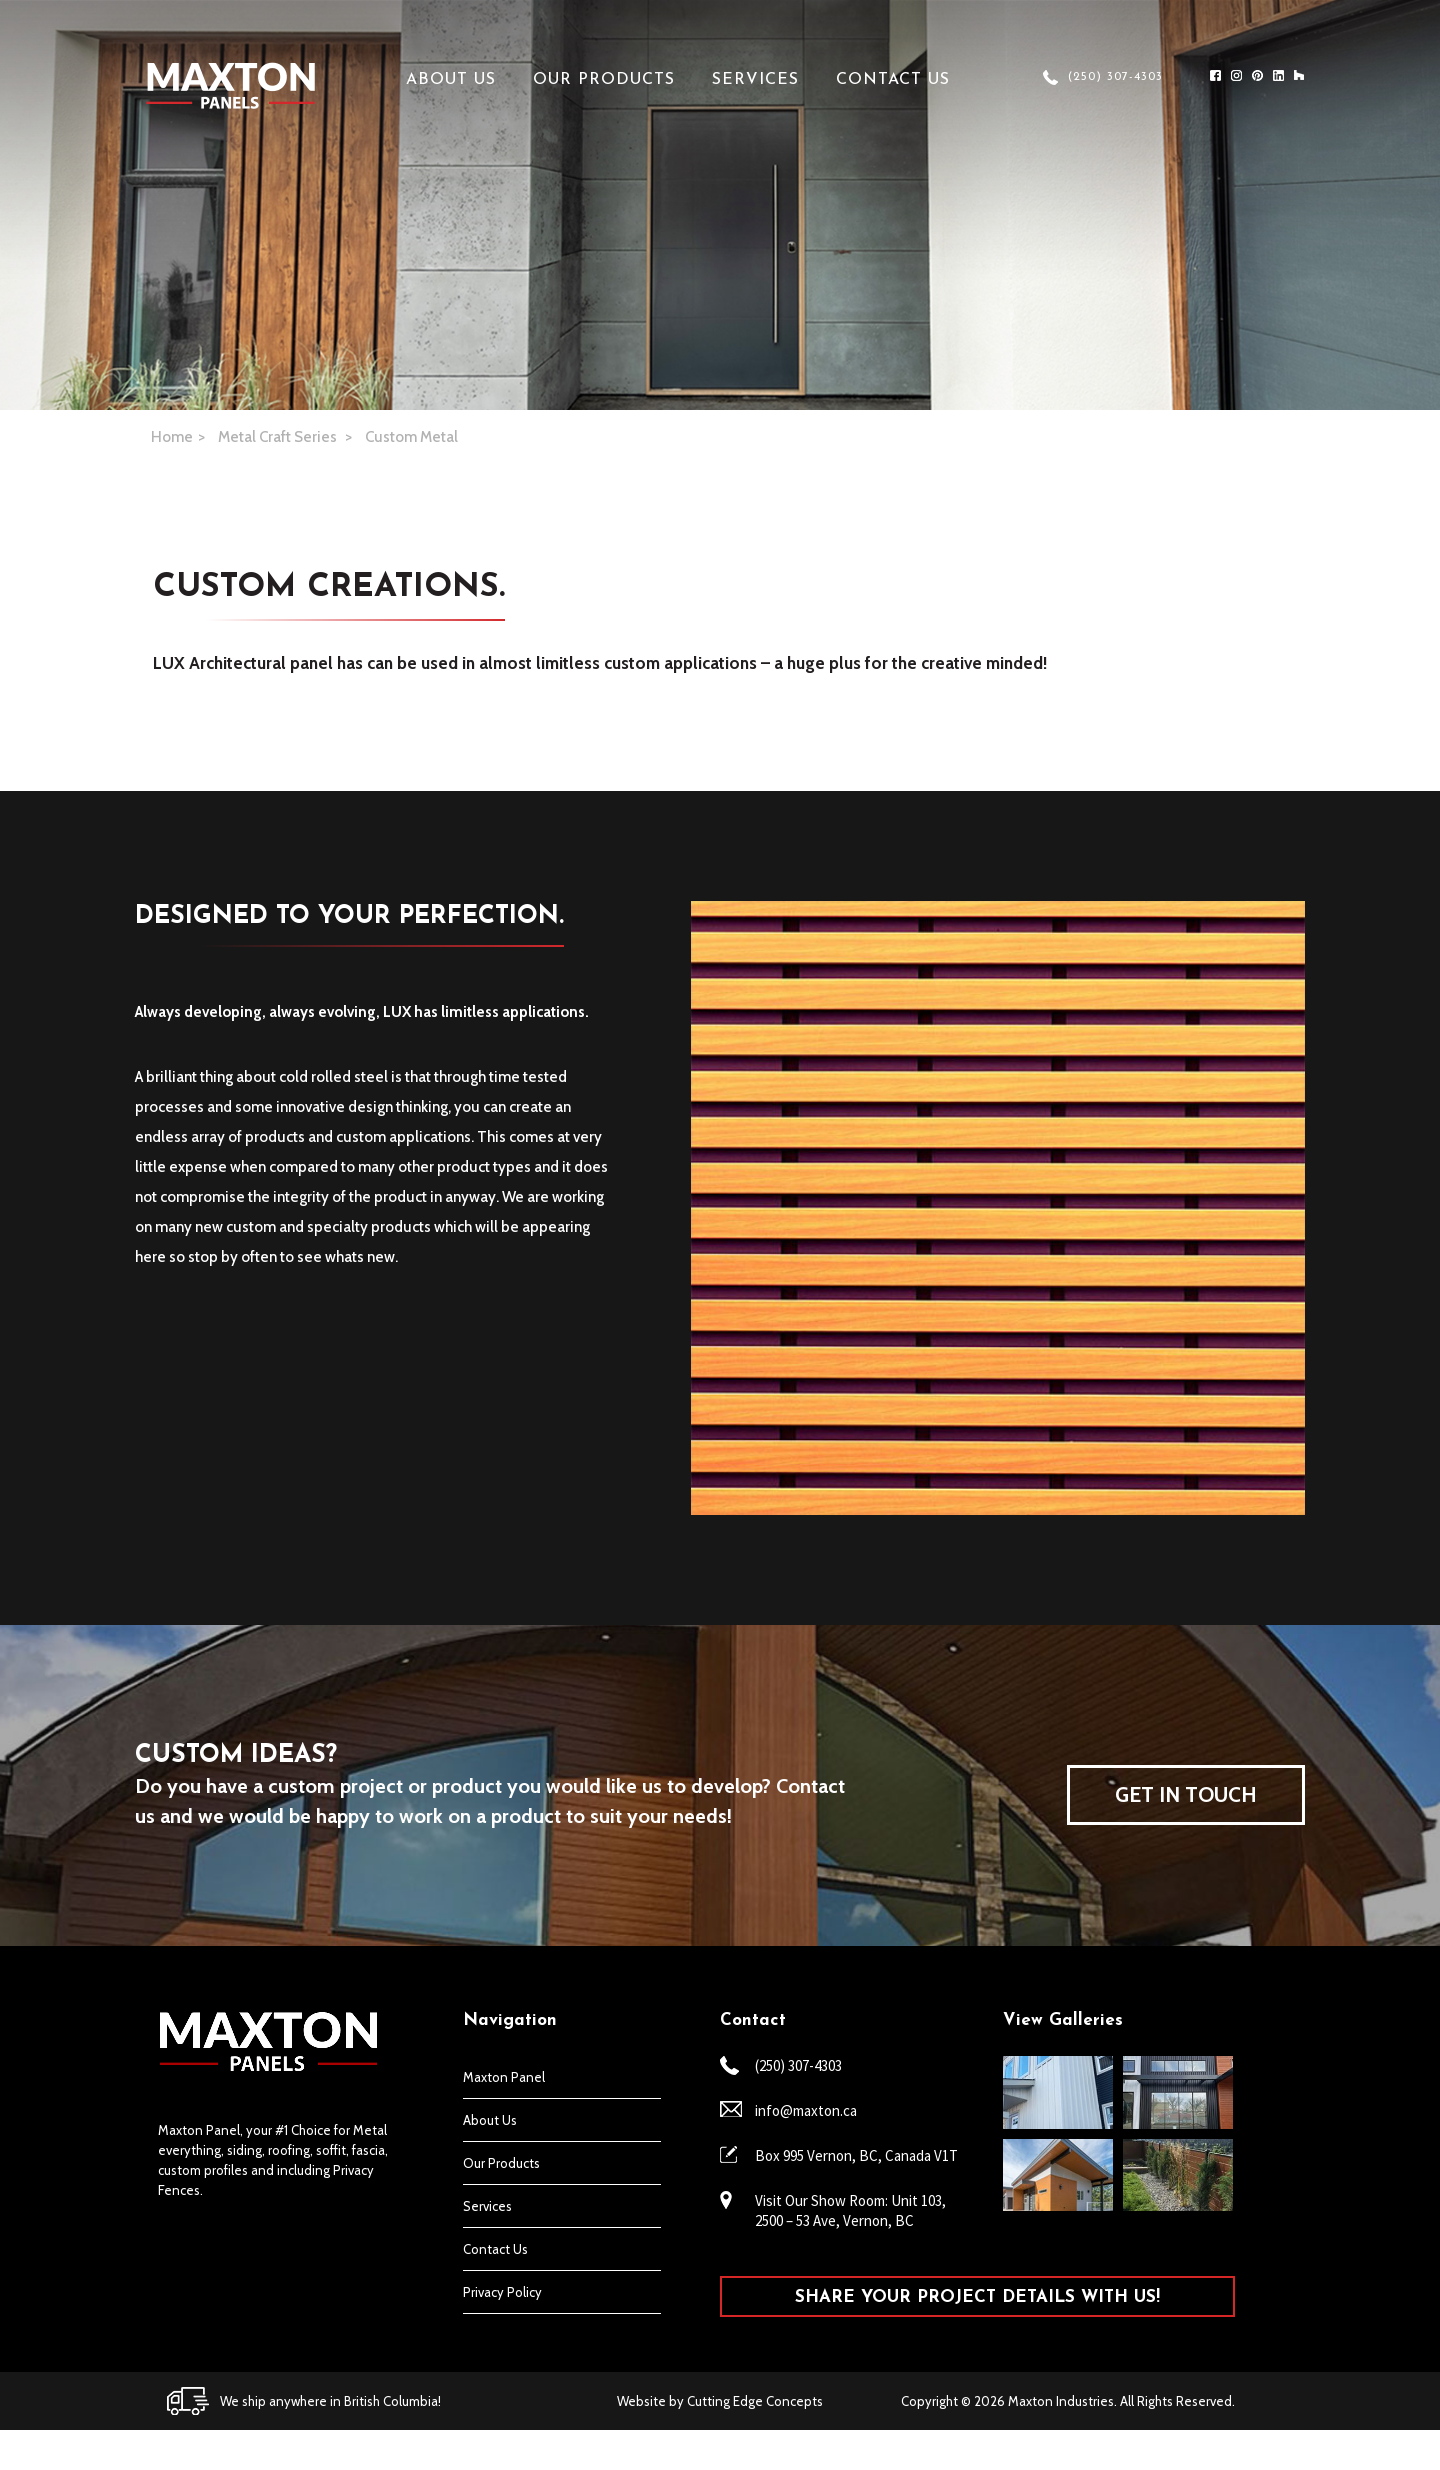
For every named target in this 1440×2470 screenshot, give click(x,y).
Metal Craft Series (279, 437)
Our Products (604, 80)
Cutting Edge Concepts (755, 2401)
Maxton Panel (504, 2077)
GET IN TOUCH (1186, 1794)
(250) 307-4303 (1115, 77)
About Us (451, 80)
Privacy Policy (502, 2292)
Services (755, 80)
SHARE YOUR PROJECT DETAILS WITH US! (977, 2297)
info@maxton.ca (806, 2110)
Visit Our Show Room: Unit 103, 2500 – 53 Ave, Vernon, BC (850, 2210)
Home (172, 437)
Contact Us (893, 80)
